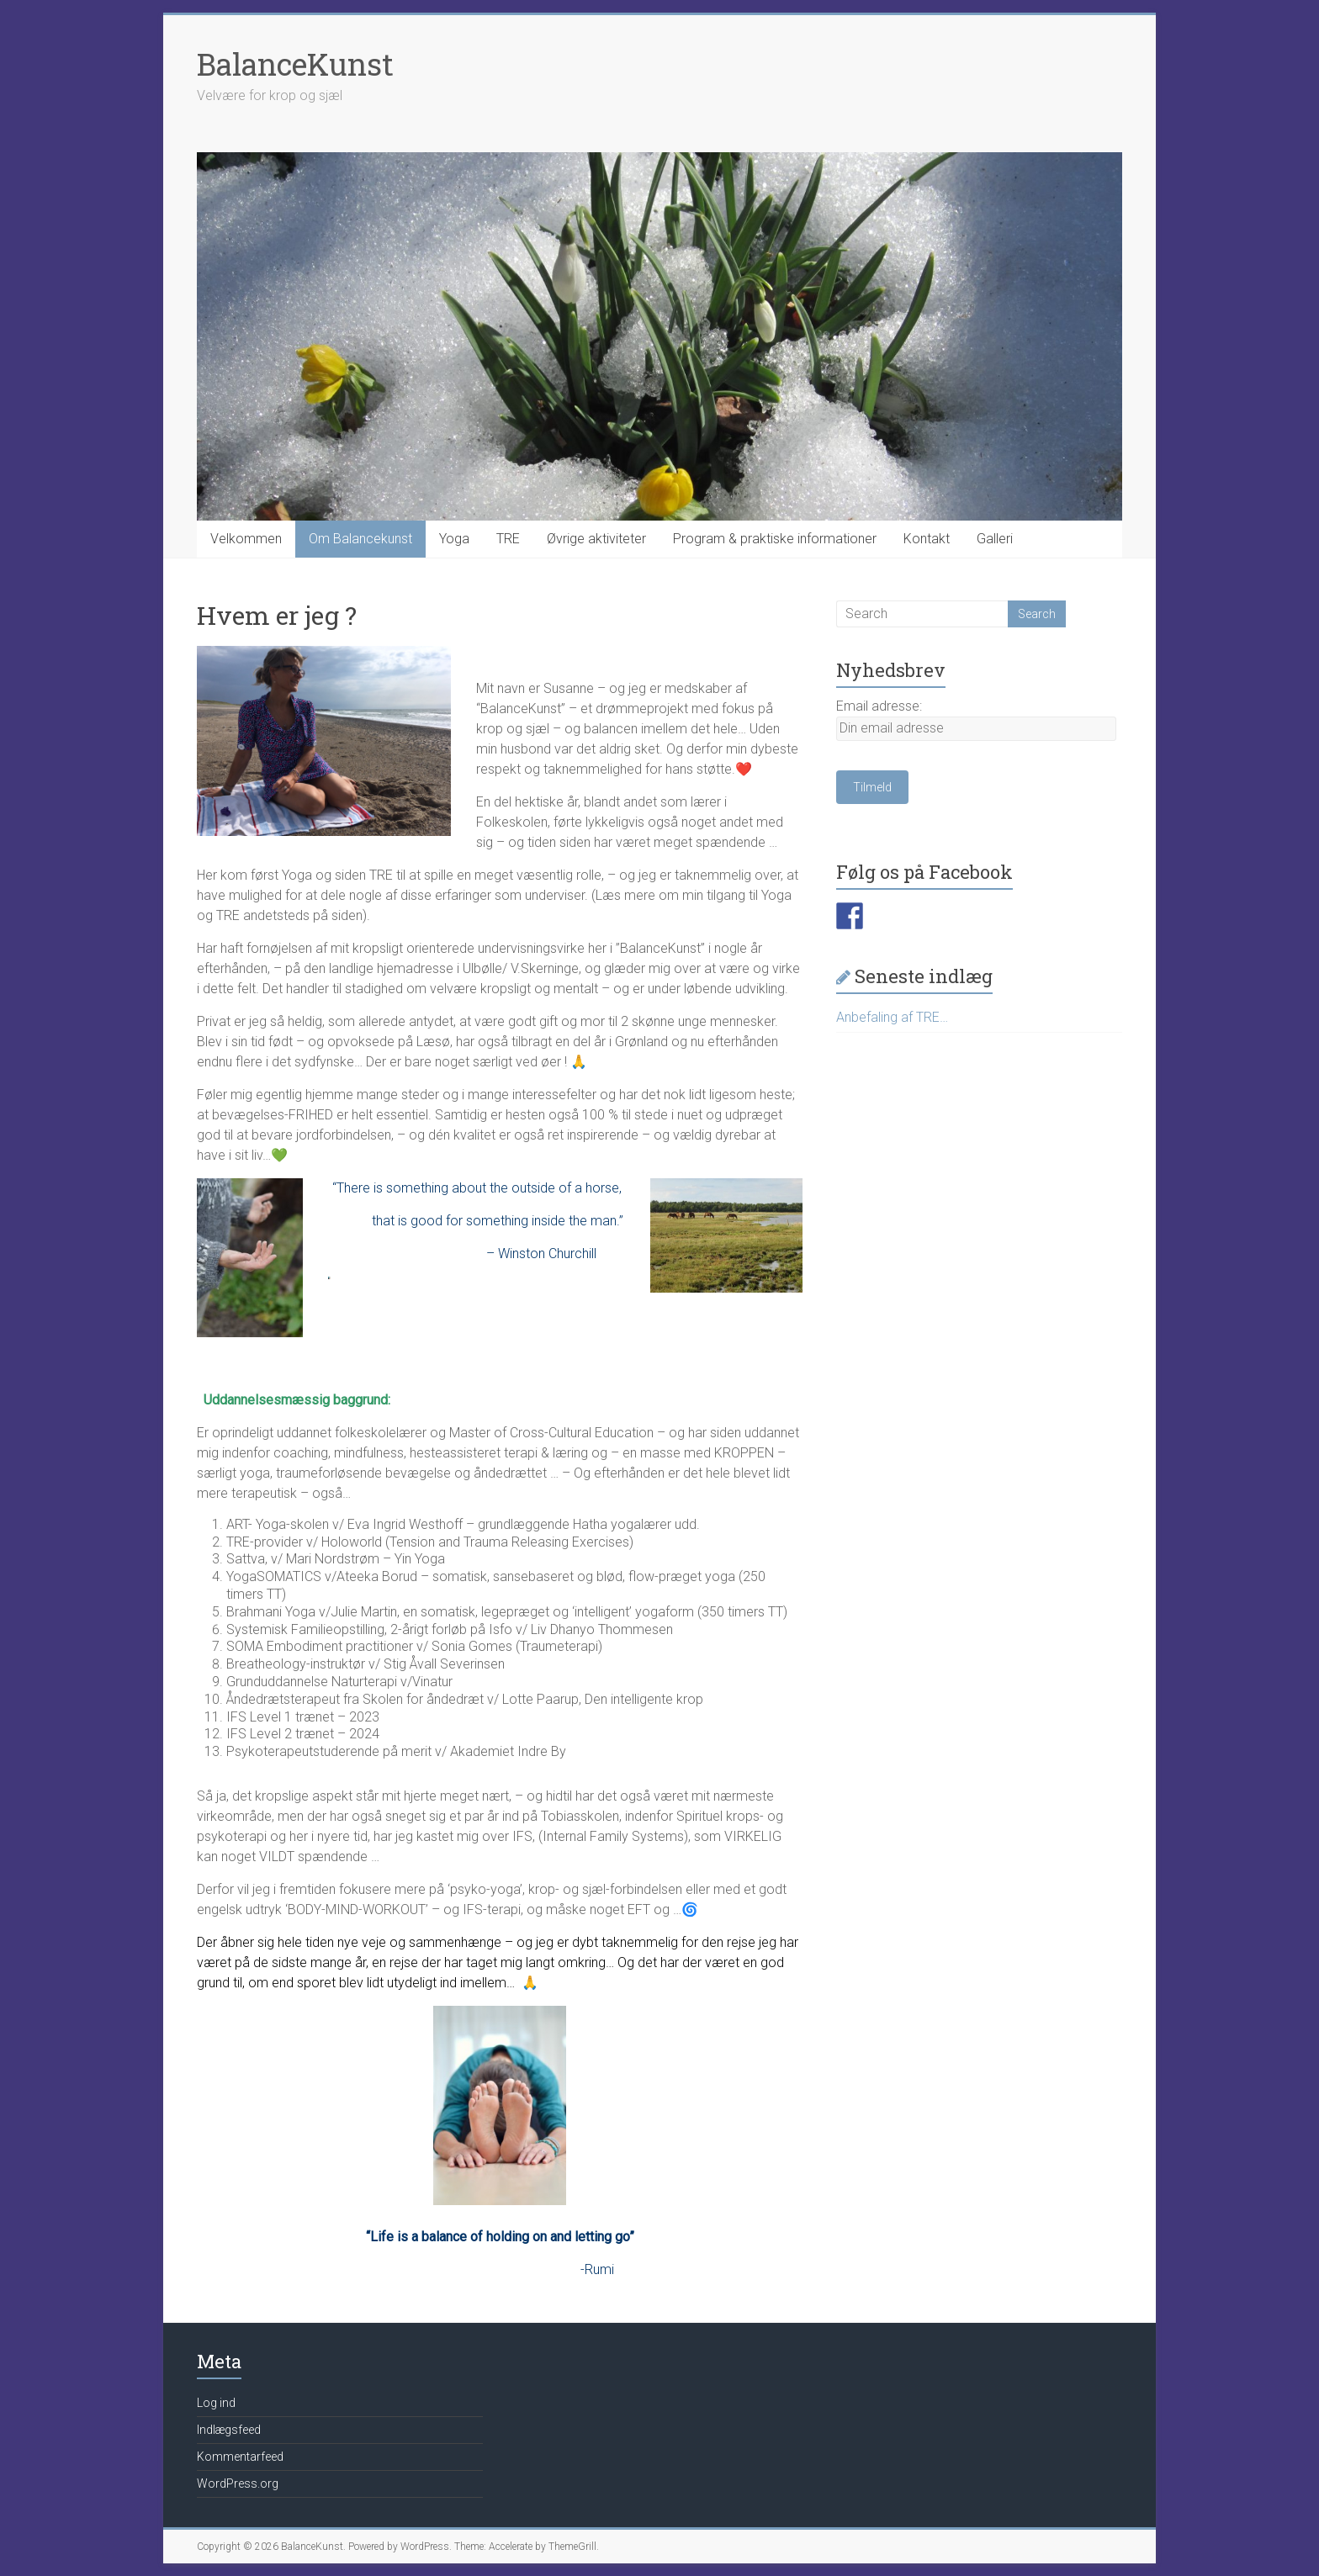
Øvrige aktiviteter (596, 539)
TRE (508, 539)
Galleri (995, 539)
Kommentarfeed (240, 2456)
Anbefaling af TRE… (892, 1017)
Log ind (216, 2402)
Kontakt (926, 539)
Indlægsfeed (229, 2429)
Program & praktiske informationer (775, 539)
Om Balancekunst (360, 539)
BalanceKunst (295, 64)
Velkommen (246, 539)
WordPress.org (237, 2483)
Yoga (454, 539)
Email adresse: (879, 706)
